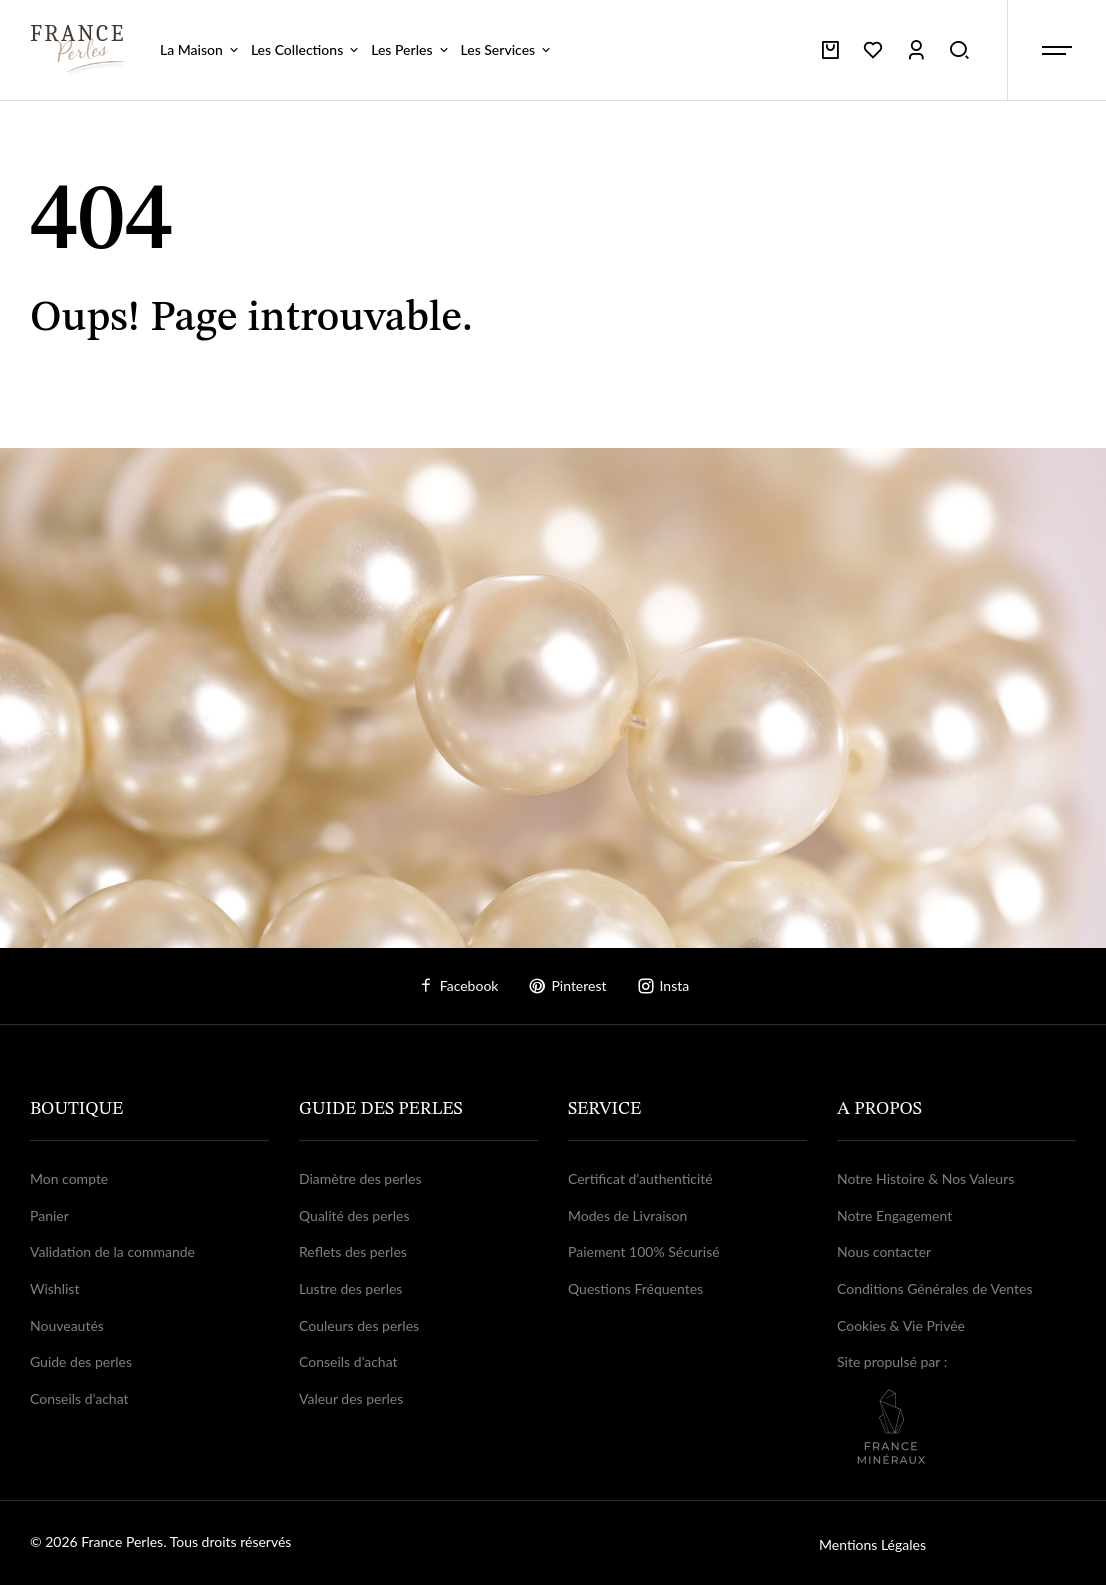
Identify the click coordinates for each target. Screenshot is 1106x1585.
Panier (49, 1215)
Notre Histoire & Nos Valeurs (925, 1178)
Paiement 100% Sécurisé (644, 1251)
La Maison (200, 49)
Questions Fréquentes (635, 1288)
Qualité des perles (354, 1215)
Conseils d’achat (79, 1398)
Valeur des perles (351, 1398)
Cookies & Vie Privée (901, 1325)
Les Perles (410, 49)
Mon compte (69, 1178)
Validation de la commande (112, 1251)
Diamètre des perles (360, 1178)
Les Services (507, 49)
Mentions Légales (872, 1544)
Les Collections (306, 49)
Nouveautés (67, 1325)
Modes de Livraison (627, 1215)
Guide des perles (81, 1361)
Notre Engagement (894, 1215)
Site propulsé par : (956, 1408)
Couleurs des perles (359, 1325)
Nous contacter (884, 1251)
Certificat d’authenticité (640, 1178)
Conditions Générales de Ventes (935, 1288)
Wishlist (54, 1288)
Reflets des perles (353, 1251)
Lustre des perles (350, 1288)
